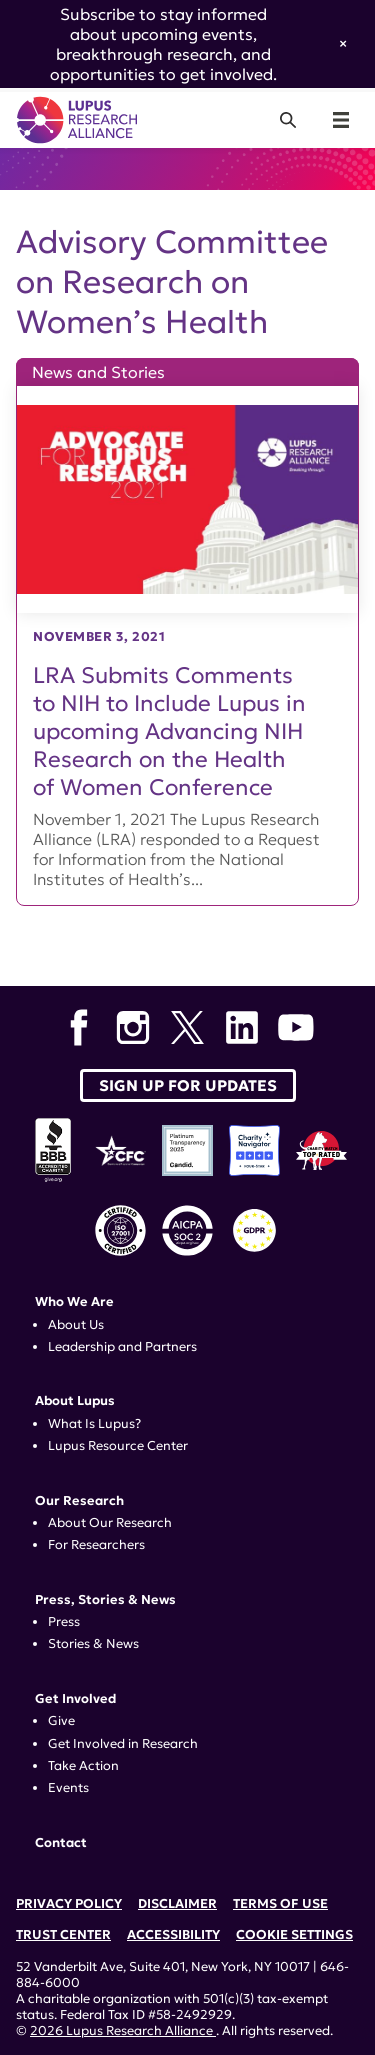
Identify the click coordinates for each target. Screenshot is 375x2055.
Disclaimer (177, 1904)
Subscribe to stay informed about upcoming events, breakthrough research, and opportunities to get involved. (163, 44)
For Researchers (96, 1545)
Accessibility (173, 1935)
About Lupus (75, 1401)
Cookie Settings (294, 1935)
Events (68, 1788)
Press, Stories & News (105, 1600)
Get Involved (75, 1699)
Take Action (83, 1766)
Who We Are (74, 1302)
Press (64, 1622)
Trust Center (63, 1935)
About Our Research (110, 1523)
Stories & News (93, 1644)
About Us (76, 1325)
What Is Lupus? (94, 1424)
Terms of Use (280, 1904)
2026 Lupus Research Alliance (123, 2031)
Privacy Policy (69, 1904)
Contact (61, 1843)
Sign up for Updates (188, 1085)
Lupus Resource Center (118, 1446)
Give (61, 1721)
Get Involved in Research (123, 1744)
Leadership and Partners (122, 1347)
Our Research (79, 1501)
